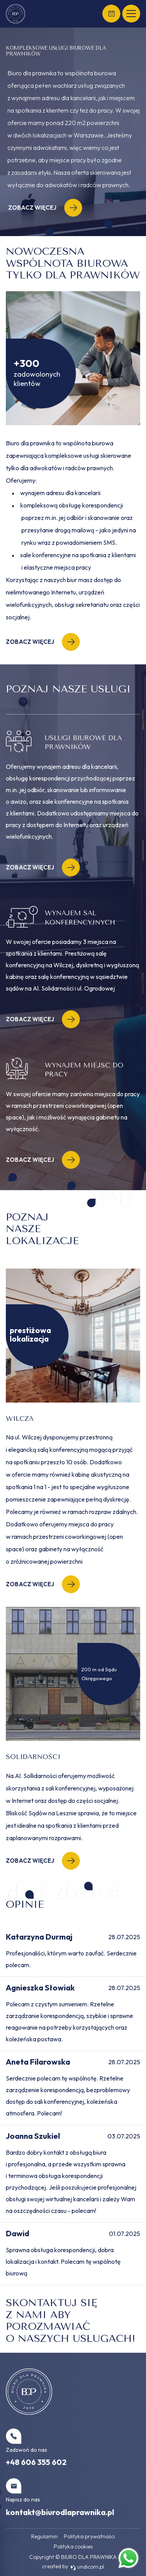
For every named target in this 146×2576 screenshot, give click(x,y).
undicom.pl (87, 2566)
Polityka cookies (73, 2546)
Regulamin (44, 2536)
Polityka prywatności (89, 2536)
